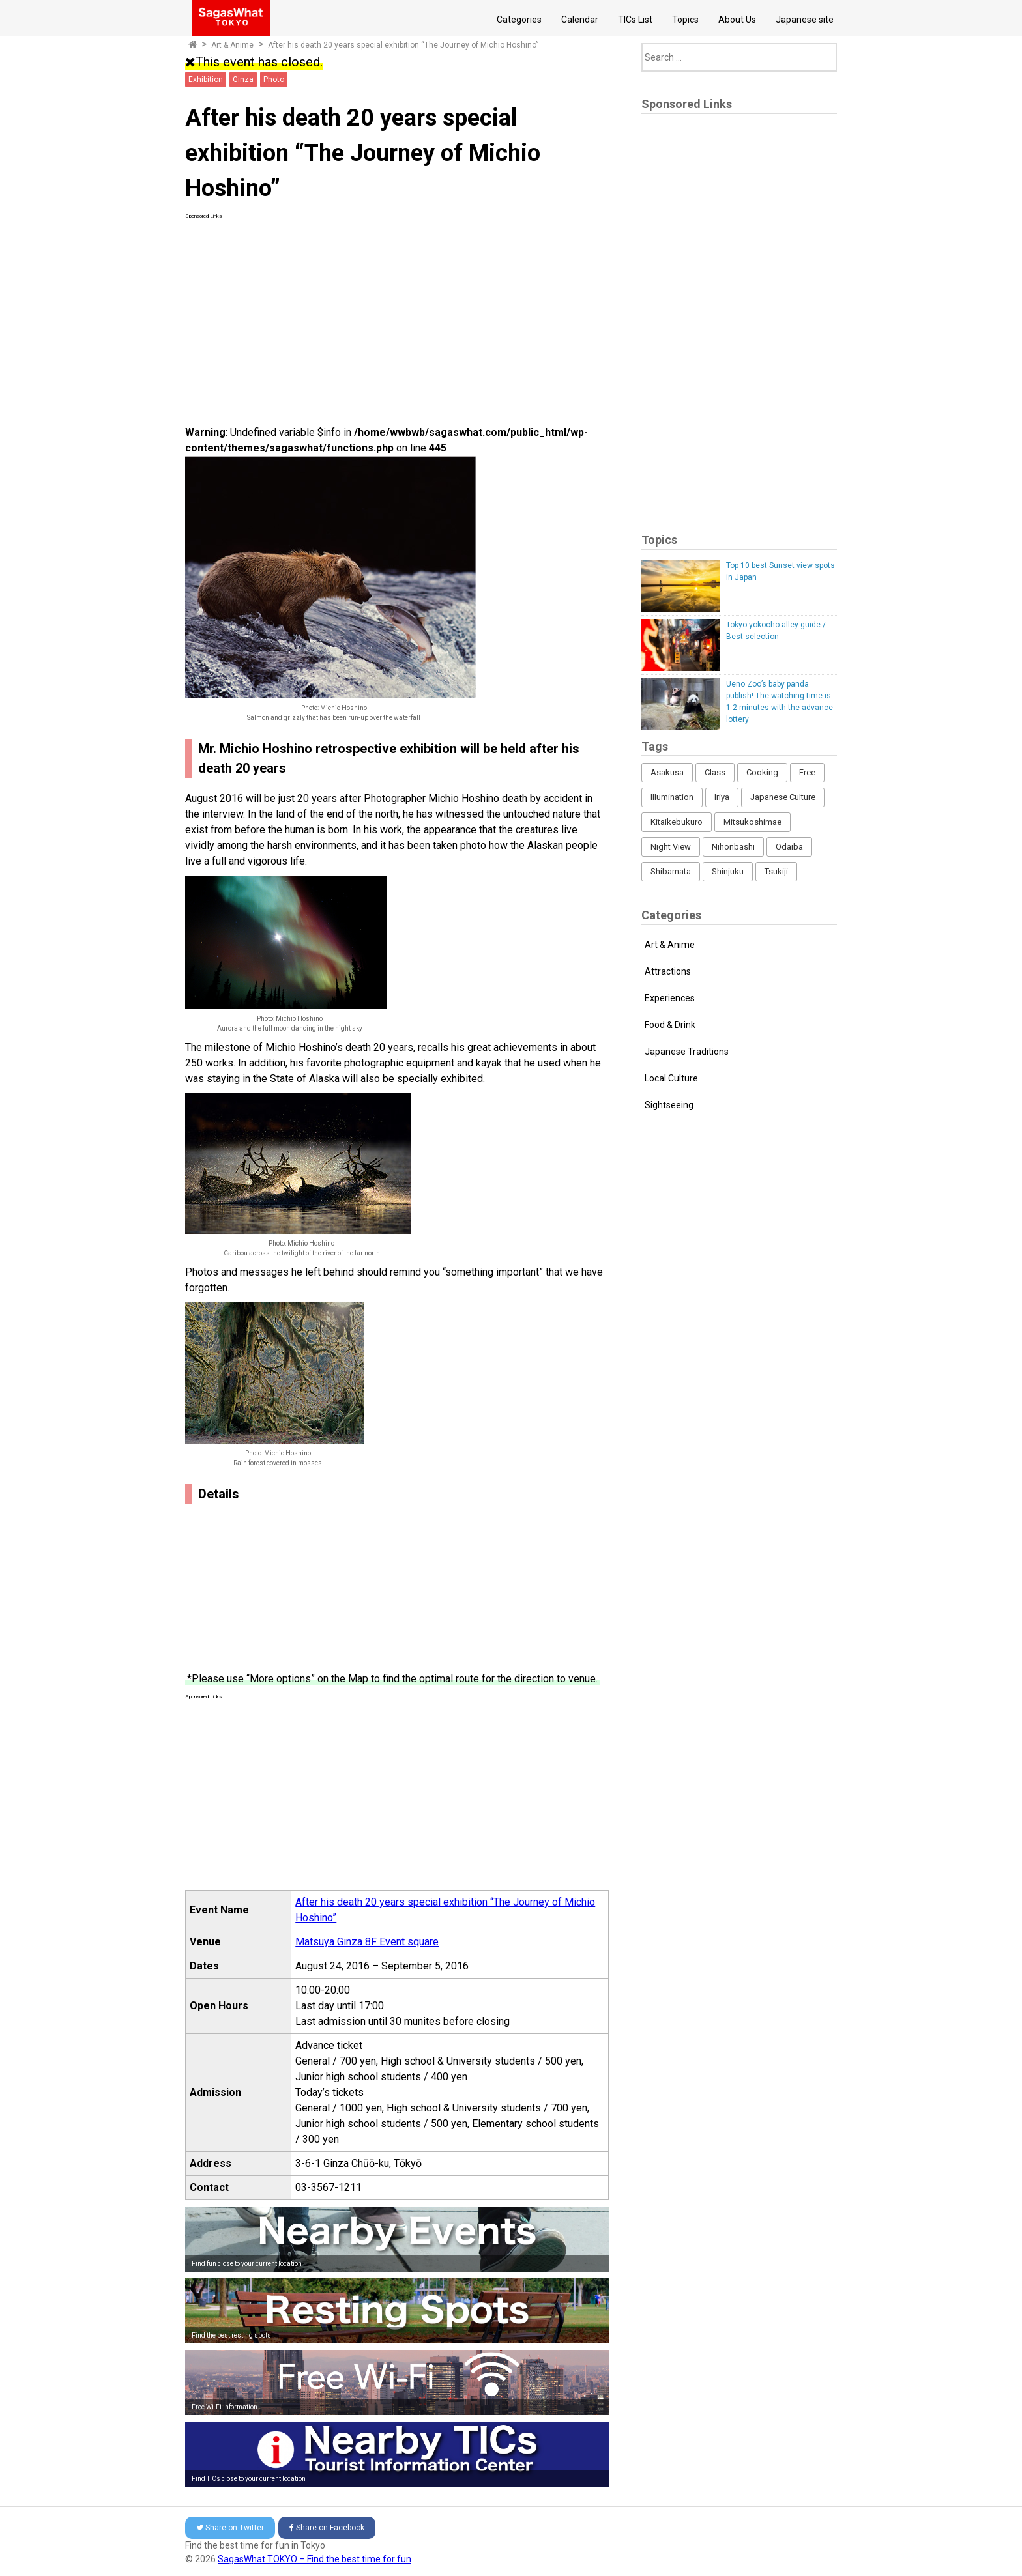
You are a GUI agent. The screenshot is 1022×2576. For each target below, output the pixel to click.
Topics (685, 19)
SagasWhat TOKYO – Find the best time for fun (314, 2559)
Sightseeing (669, 1105)
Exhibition (205, 79)
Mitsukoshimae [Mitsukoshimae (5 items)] (752, 822)
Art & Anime (232, 45)
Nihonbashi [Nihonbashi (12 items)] (733, 847)
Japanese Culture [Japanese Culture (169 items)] (782, 797)
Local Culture (671, 1078)
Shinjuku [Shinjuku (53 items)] (728, 871)
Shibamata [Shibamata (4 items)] (670, 871)
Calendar (579, 19)
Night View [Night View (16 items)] (670, 847)
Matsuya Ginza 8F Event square (367, 1942)
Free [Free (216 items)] (807, 772)
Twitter (230, 2527)
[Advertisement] (397, 311)
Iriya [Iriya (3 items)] (721, 797)
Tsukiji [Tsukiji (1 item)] (776, 871)
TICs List (635, 19)
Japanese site (805, 19)
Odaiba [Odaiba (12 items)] (789, 847)
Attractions (668, 971)
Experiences (670, 998)
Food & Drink (670, 1025)
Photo (273, 79)
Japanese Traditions (687, 1051)
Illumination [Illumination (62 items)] (672, 797)
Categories (519, 19)
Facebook (326, 2527)
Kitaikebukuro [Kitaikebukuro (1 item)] (676, 822)
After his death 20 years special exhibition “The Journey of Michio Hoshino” (403, 45)
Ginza (243, 79)
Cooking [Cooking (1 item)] (762, 772)
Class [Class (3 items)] (715, 772)
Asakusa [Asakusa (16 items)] (667, 772)
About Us (737, 19)
